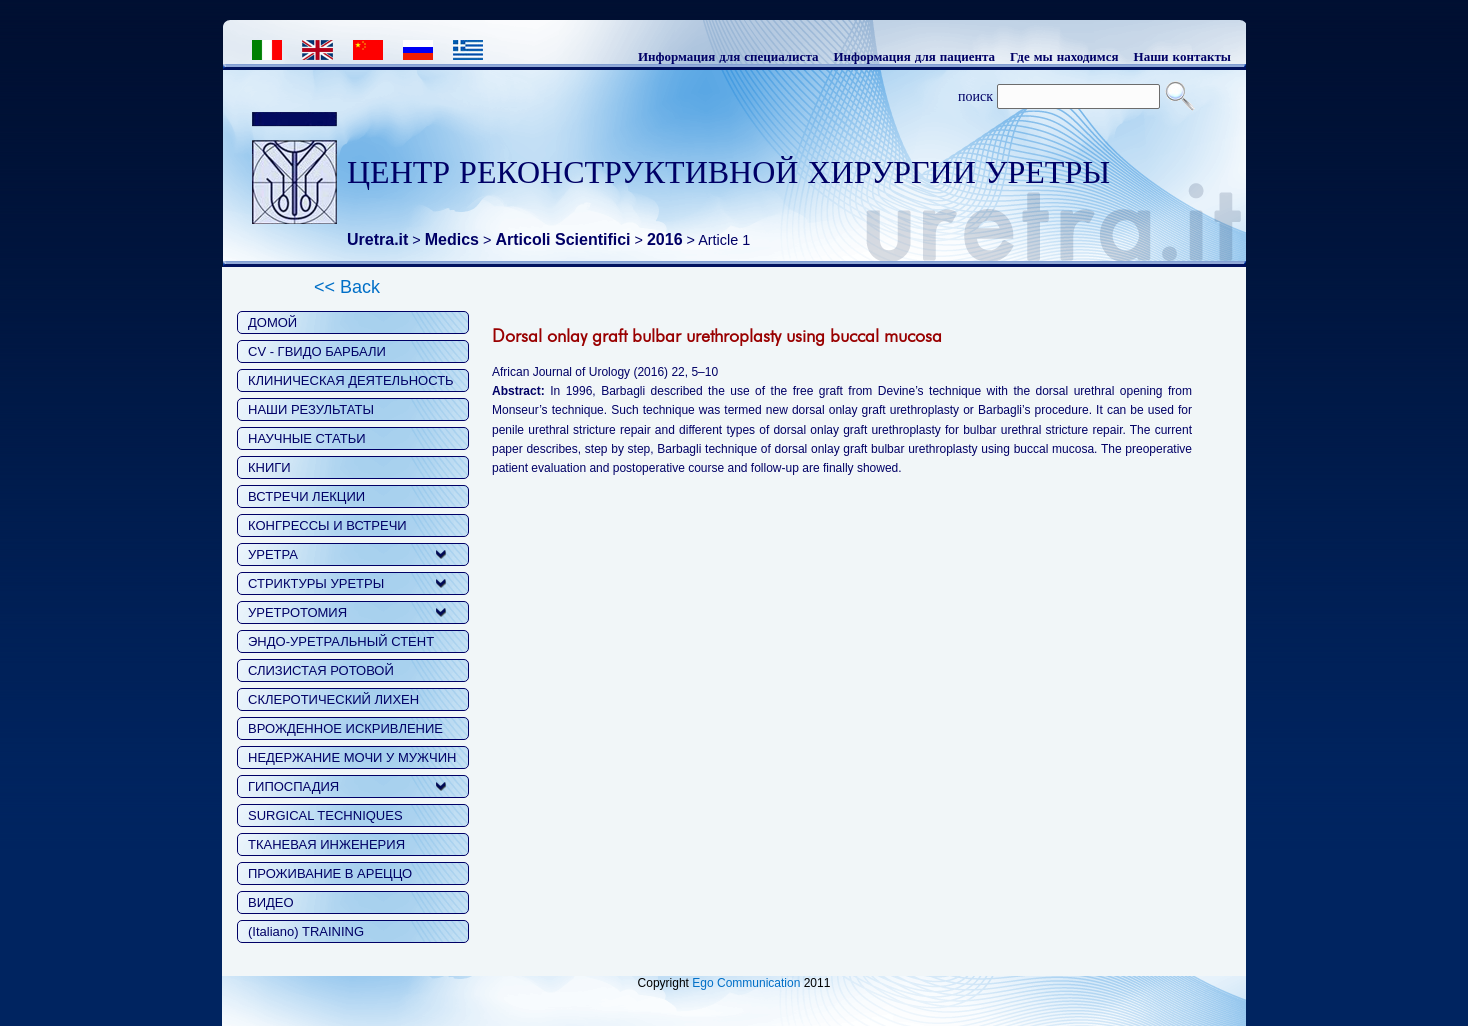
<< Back (347, 287)
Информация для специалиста (728, 56)
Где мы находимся (1064, 56)
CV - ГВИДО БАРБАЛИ (317, 351)
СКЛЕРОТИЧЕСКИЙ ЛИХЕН (333, 699)
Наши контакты (1182, 56)
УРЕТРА (273, 554)
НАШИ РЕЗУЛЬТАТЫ (311, 409)
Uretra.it (377, 239)
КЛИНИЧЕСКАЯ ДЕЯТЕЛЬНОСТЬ (351, 380)
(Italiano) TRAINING (306, 931)
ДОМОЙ (272, 322)
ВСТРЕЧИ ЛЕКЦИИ (306, 496)
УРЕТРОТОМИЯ (297, 612)
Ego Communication (746, 983)
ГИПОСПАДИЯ (293, 786)
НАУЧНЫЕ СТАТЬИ (307, 438)
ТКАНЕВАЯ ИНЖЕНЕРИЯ (326, 844)
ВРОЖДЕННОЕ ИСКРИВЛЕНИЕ (345, 728)
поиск (975, 96)
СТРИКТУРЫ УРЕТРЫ (316, 583)
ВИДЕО (271, 902)
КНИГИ (269, 467)
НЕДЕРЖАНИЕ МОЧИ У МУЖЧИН (352, 757)
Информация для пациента (914, 56)
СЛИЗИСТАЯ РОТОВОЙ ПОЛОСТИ (321, 672)
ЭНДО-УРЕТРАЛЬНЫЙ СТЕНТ (341, 641)
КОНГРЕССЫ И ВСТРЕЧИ (327, 525)
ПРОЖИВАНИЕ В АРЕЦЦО (330, 873)
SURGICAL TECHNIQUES (325, 815)
